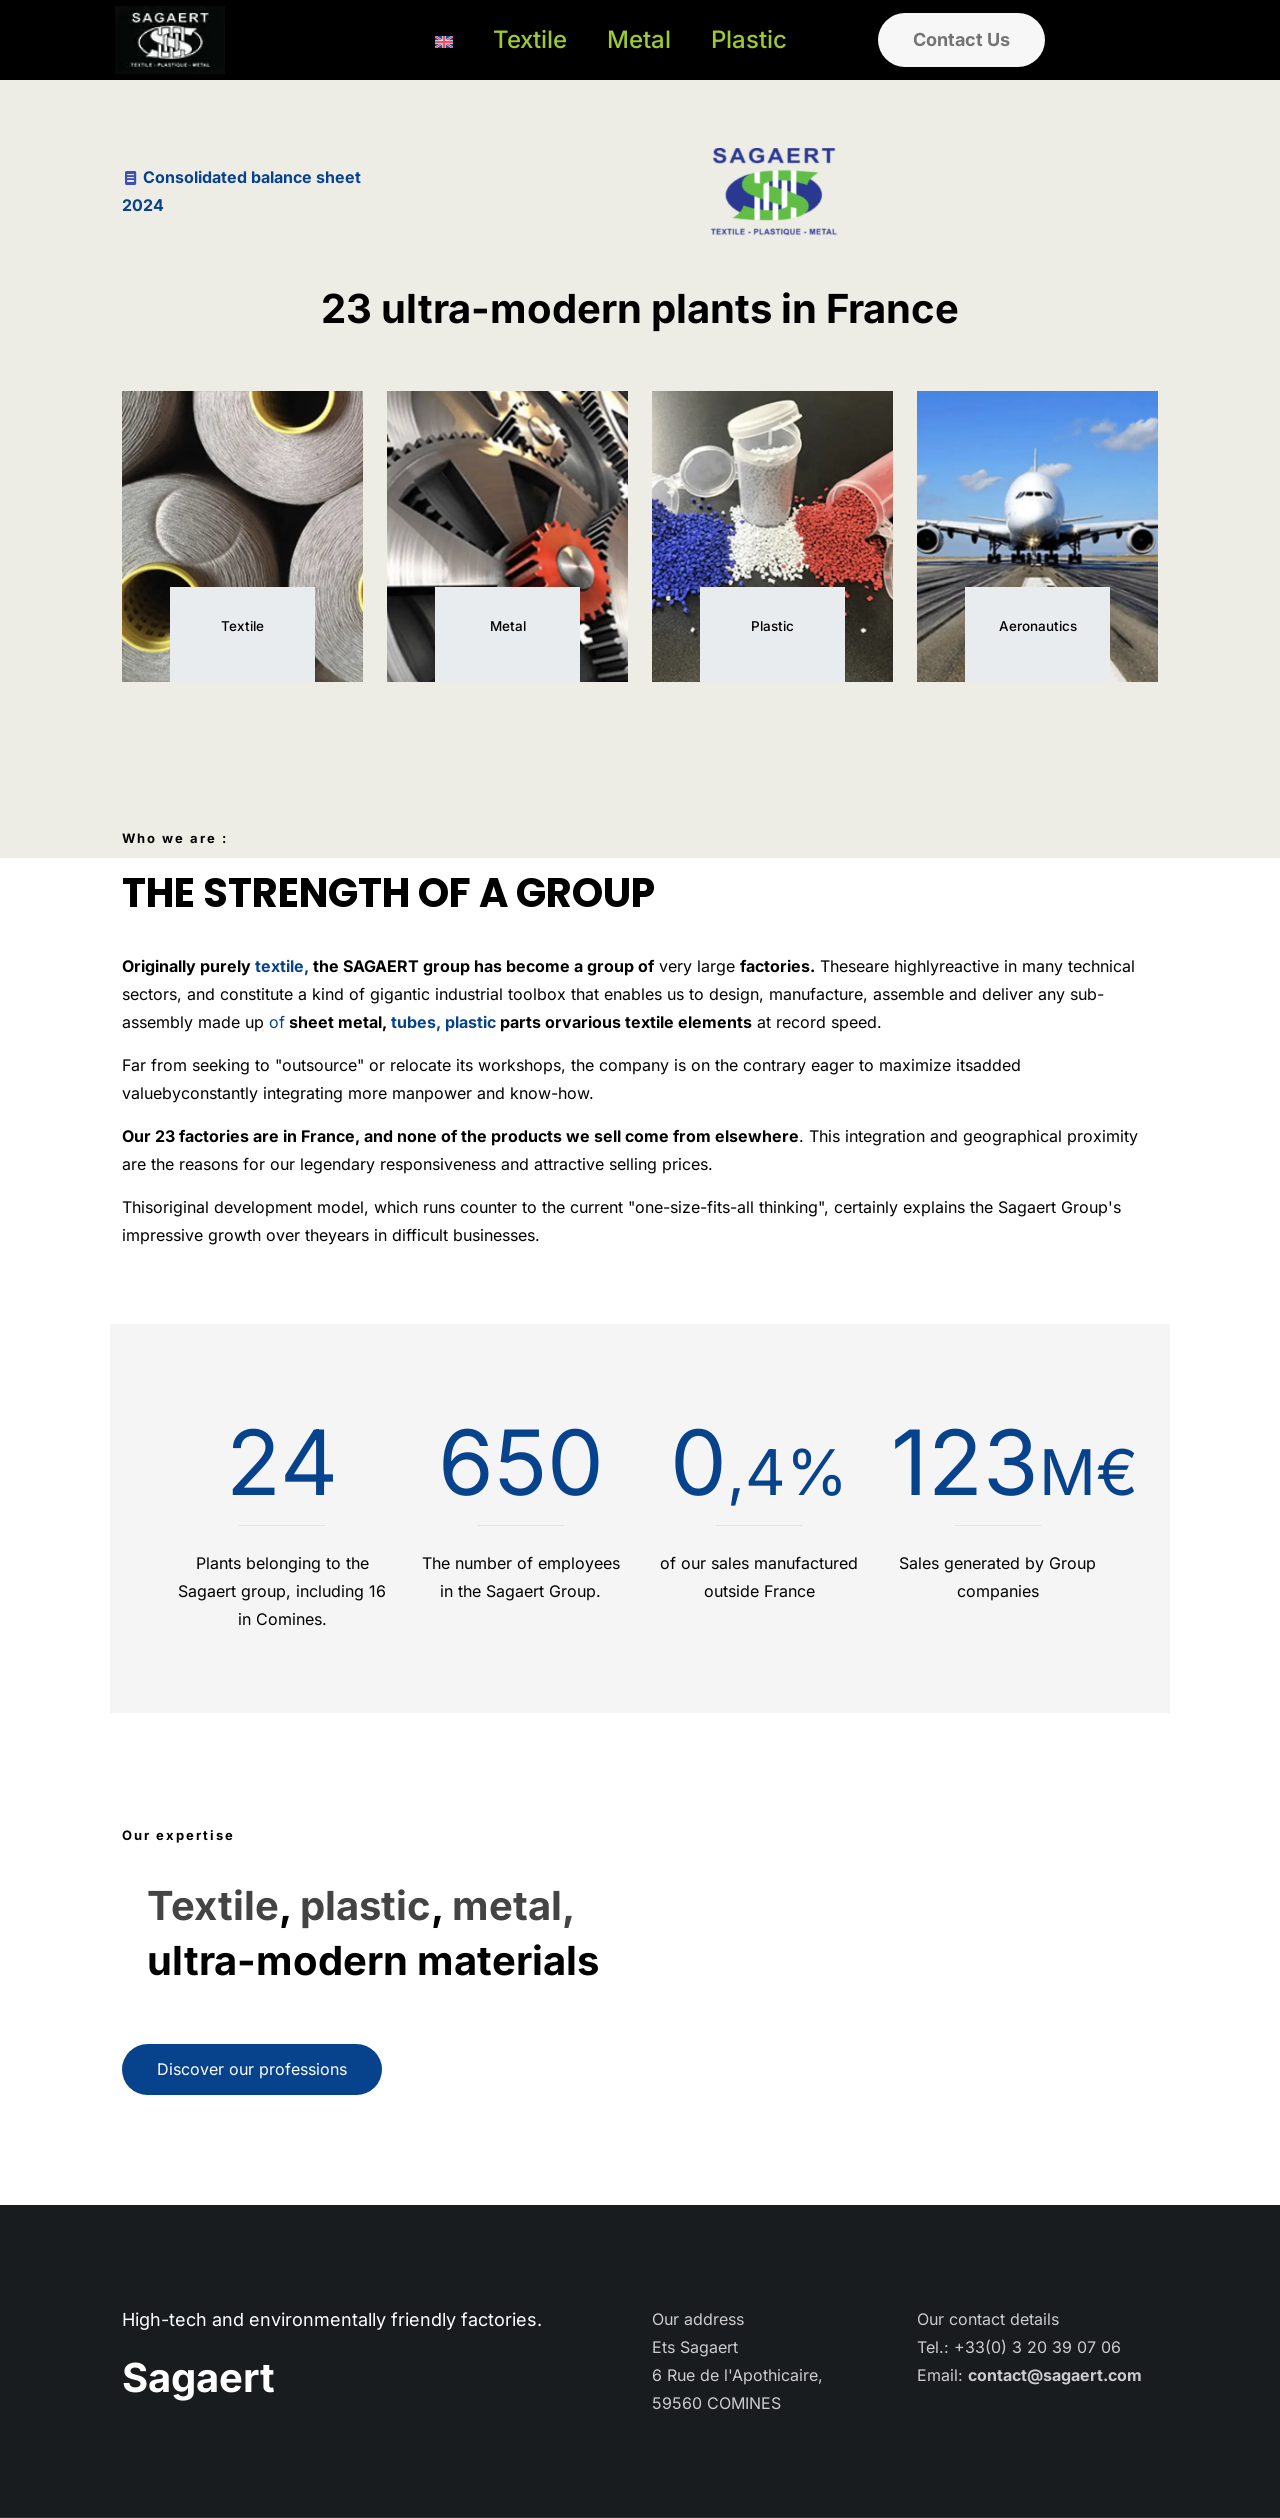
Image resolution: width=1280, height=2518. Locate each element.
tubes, (414, 1022)
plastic (470, 1022)
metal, (513, 1905)
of (277, 1022)
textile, (282, 966)
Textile (213, 1905)
